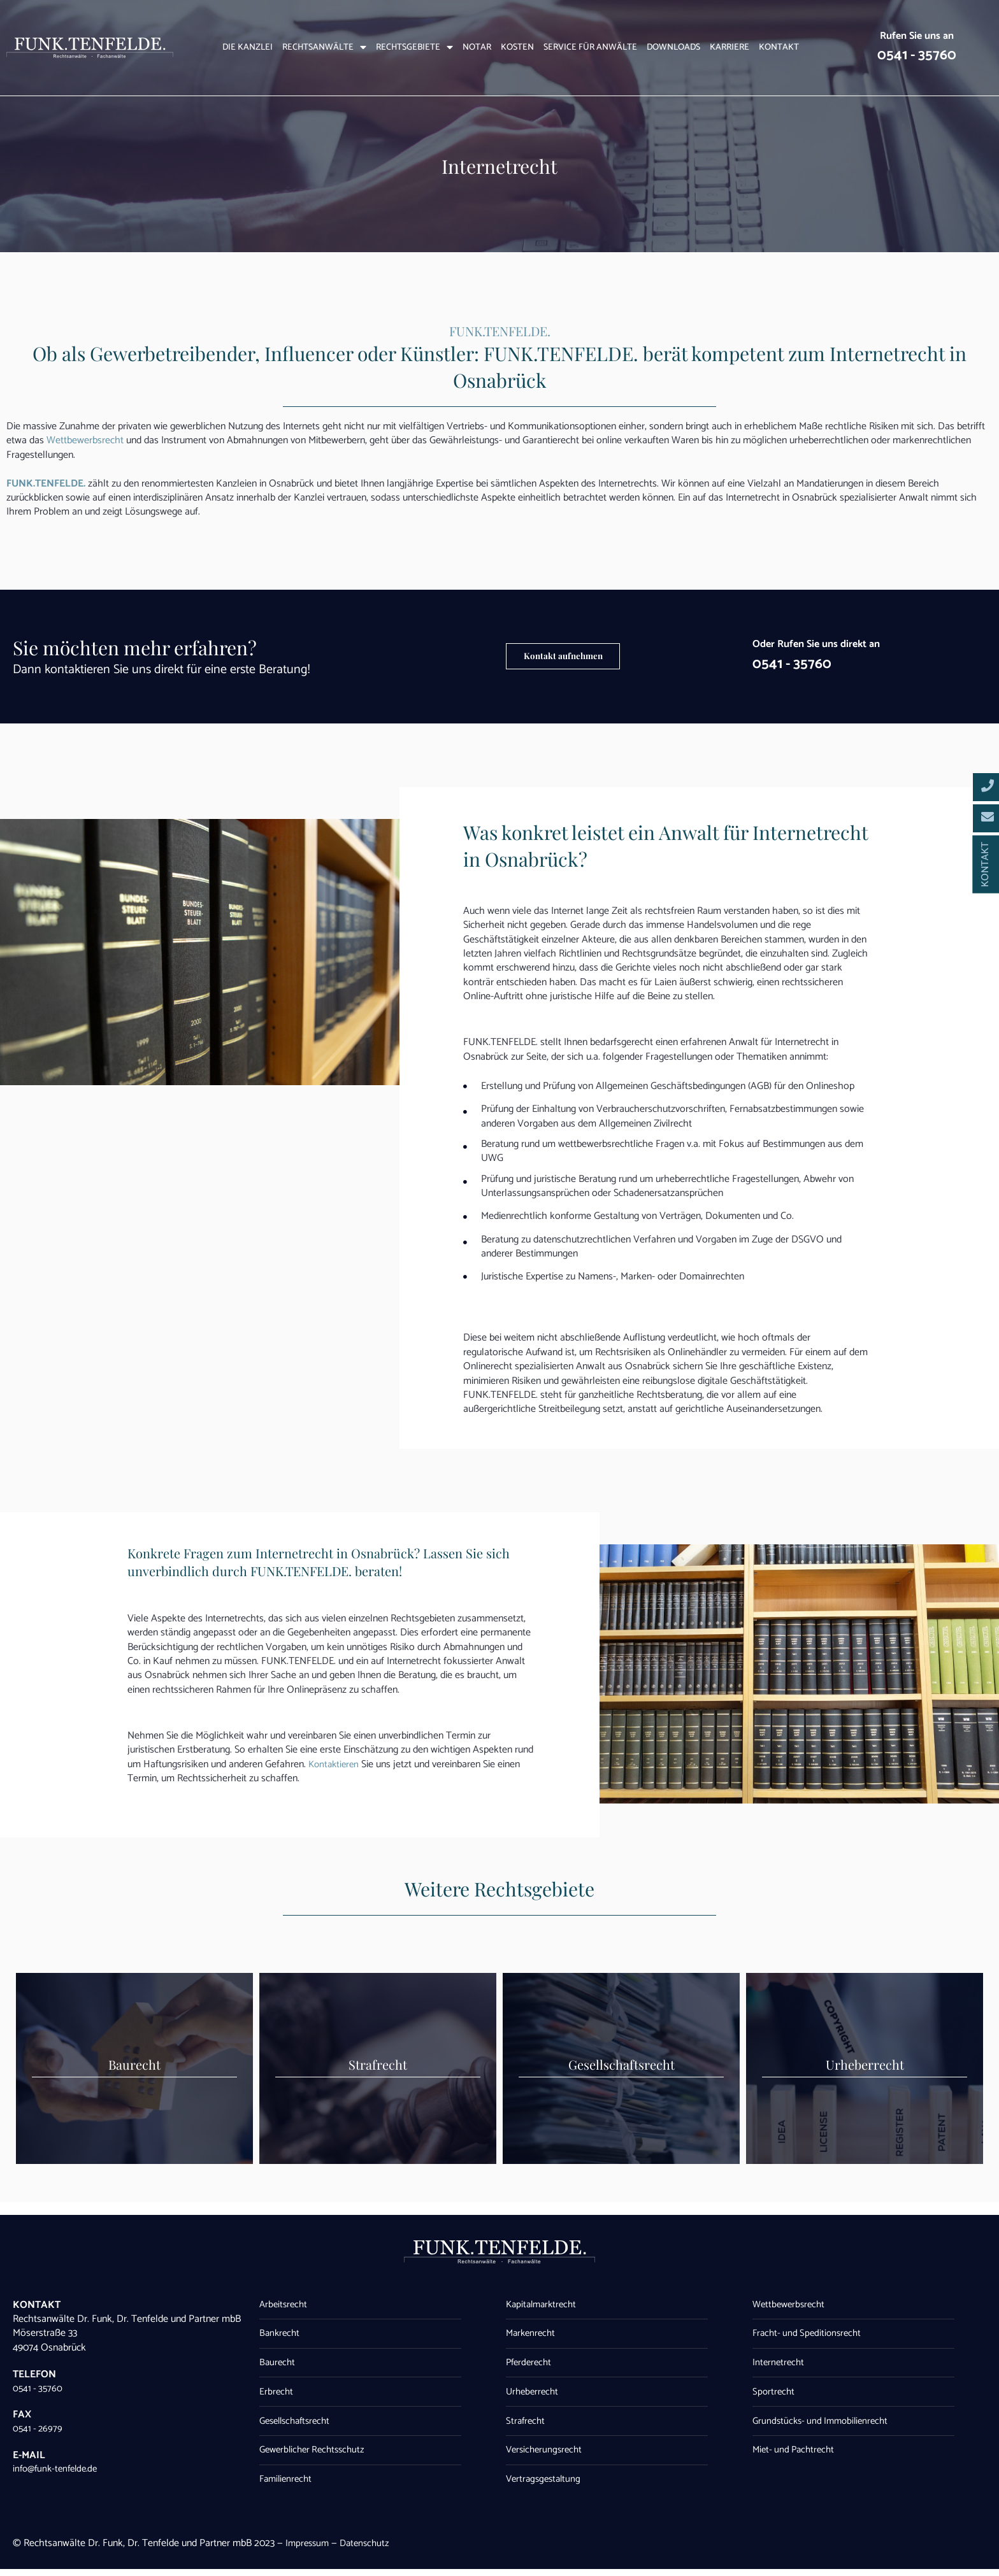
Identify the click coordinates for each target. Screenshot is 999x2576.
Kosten (517, 47)
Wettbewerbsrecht (85, 440)
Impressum (308, 2550)
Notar (477, 47)
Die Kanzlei (247, 47)
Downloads (673, 47)
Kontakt (779, 47)
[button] (579, 657)
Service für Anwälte (590, 47)
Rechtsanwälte (324, 47)
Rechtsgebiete (414, 47)
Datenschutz (369, 2550)
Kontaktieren (335, 1764)
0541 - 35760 (917, 54)
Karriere (729, 47)
